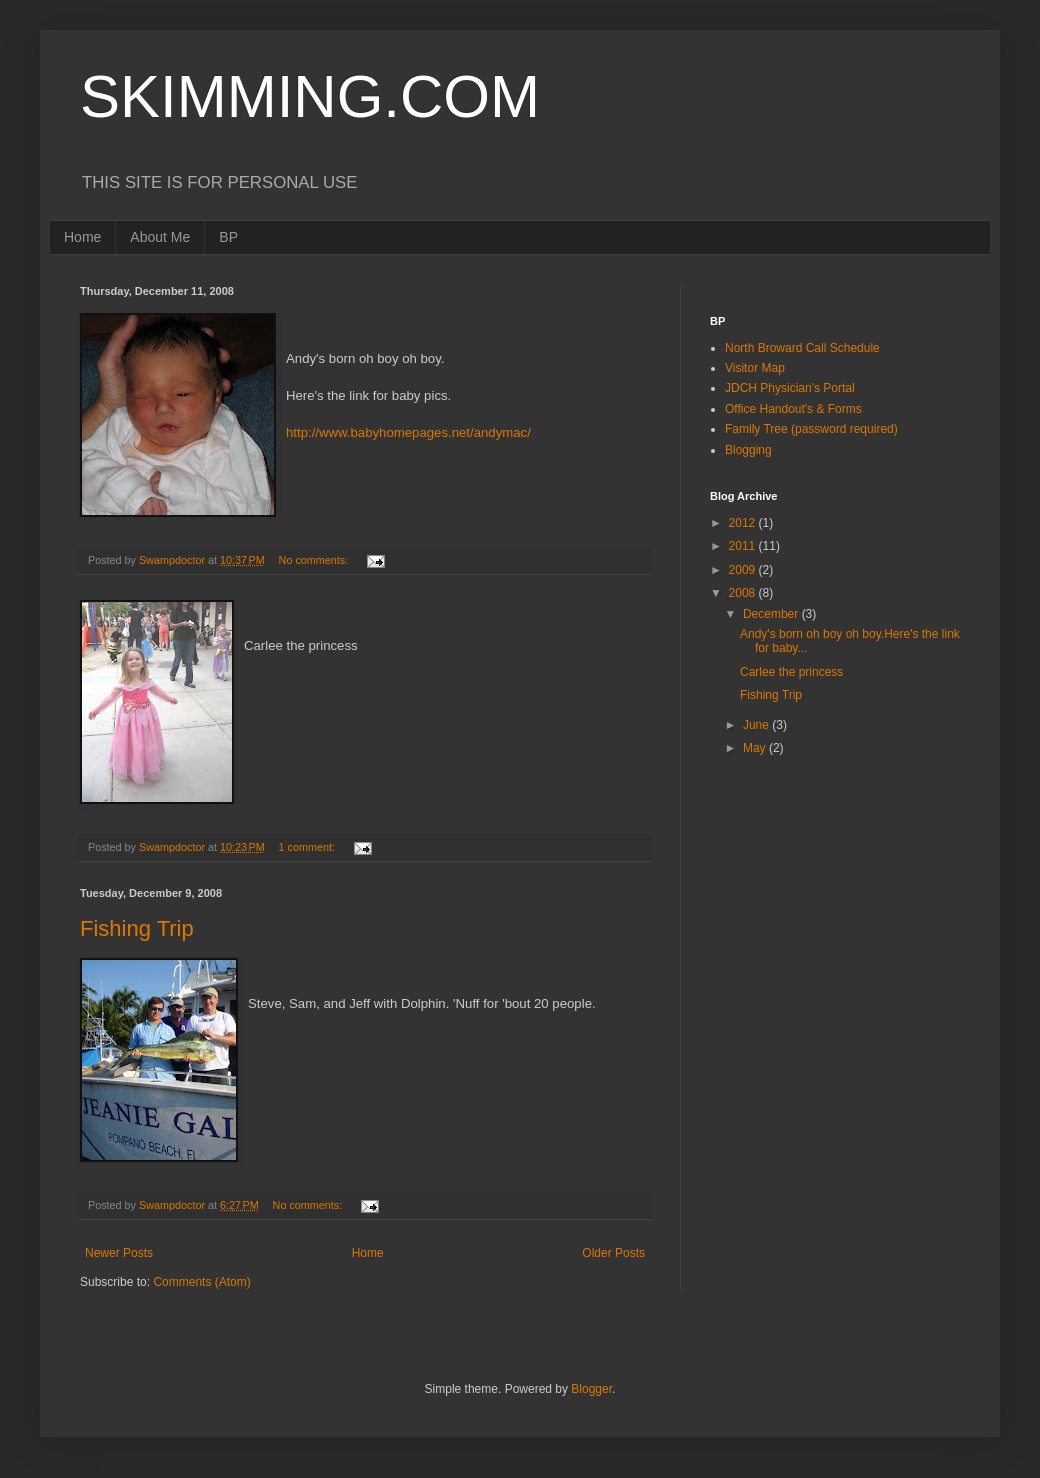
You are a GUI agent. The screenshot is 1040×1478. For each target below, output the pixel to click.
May (756, 748)
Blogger (591, 1389)
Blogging (748, 450)
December (772, 614)
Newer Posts (119, 1253)
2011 (744, 546)
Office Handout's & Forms (793, 409)
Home (82, 237)
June (757, 725)
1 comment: (308, 847)
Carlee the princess (791, 672)
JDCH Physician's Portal (790, 388)
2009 (744, 570)
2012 (744, 523)
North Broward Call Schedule (802, 348)
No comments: (315, 560)
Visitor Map (755, 368)
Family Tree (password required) (811, 429)
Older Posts (613, 1253)
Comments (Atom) (201, 1282)
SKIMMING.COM (310, 96)
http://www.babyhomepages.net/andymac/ (408, 432)
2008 (744, 593)
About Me (160, 237)
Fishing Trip (137, 928)
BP (228, 237)
